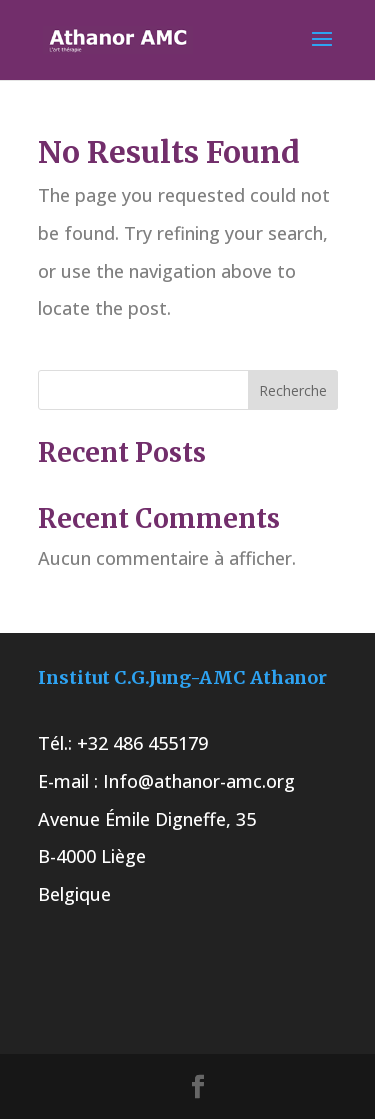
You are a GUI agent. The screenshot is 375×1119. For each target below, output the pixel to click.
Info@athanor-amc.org (199, 781)
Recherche (293, 390)
